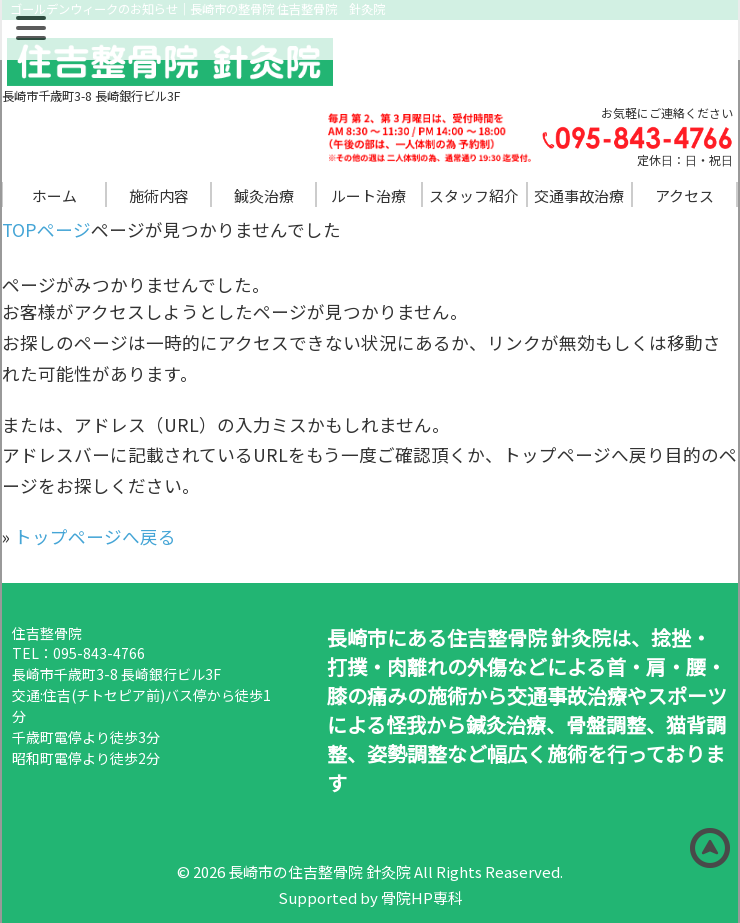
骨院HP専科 (422, 897)
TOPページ (46, 229)
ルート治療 (368, 195)
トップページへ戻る (95, 536)
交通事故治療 (579, 195)
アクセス (684, 195)
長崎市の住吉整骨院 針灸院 (319, 871)
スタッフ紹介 (474, 195)
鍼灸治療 (264, 195)
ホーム (54, 195)
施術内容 (159, 195)
